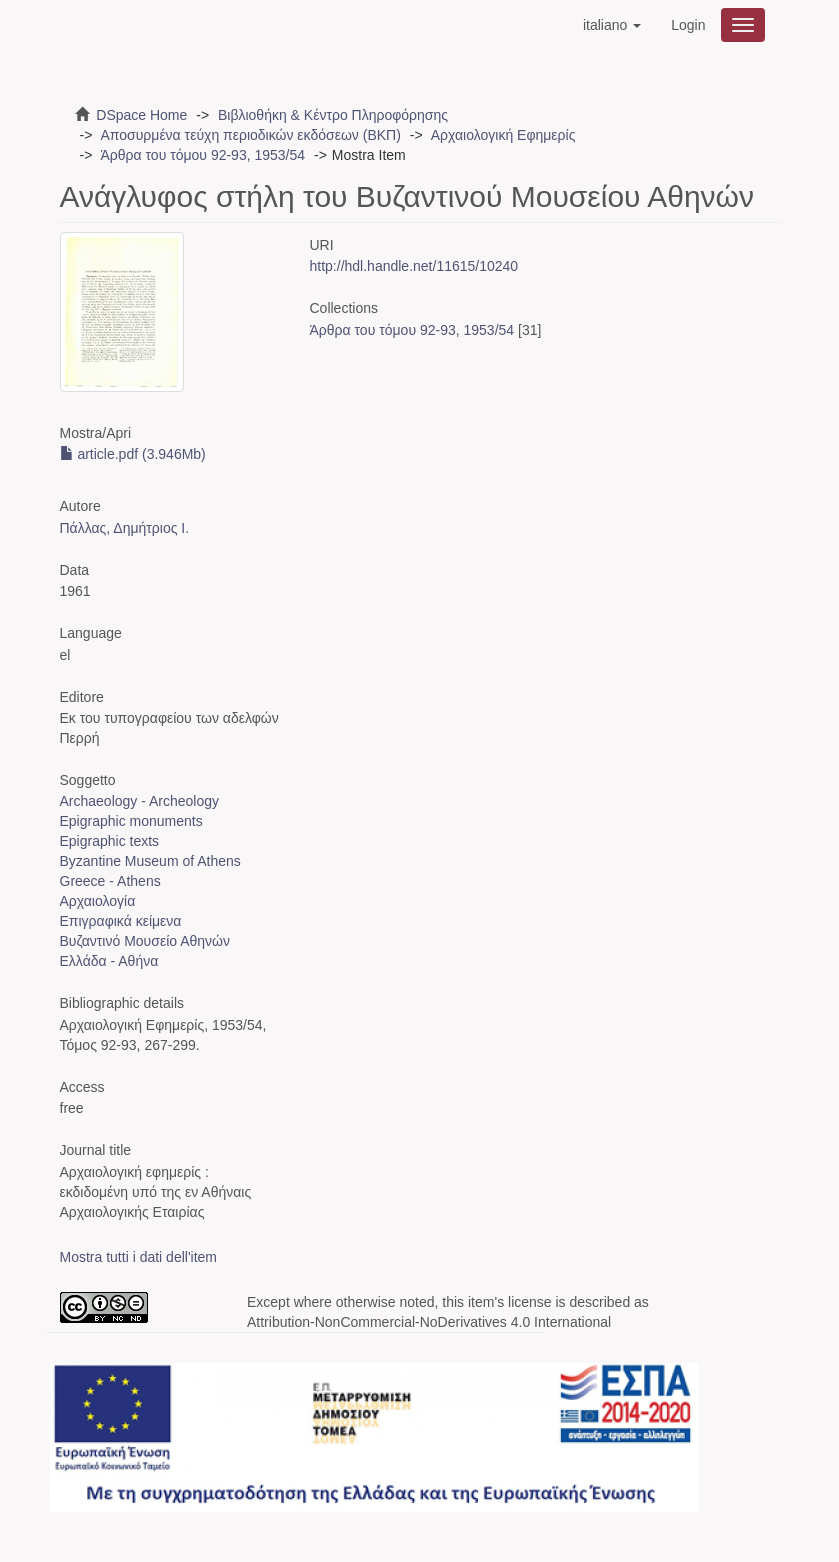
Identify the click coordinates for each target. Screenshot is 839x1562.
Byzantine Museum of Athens (150, 861)
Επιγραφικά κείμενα (121, 921)
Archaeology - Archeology (140, 801)
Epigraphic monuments (131, 821)
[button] (612, 25)
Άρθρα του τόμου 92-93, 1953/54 (202, 155)
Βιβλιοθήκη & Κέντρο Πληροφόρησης (333, 115)
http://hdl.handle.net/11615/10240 (414, 266)
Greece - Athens (110, 881)
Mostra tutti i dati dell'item (139, 1257)
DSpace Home (141, 115)
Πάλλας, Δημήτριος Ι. (125, 528)
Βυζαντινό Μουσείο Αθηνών (145, 941)
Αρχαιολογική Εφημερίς (503, 135)
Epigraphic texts (110, 841)
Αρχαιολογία (98, 901)
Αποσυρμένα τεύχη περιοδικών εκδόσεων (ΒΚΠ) (250, 135)
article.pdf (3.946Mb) (133, 454)
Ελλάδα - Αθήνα (109, 961)
